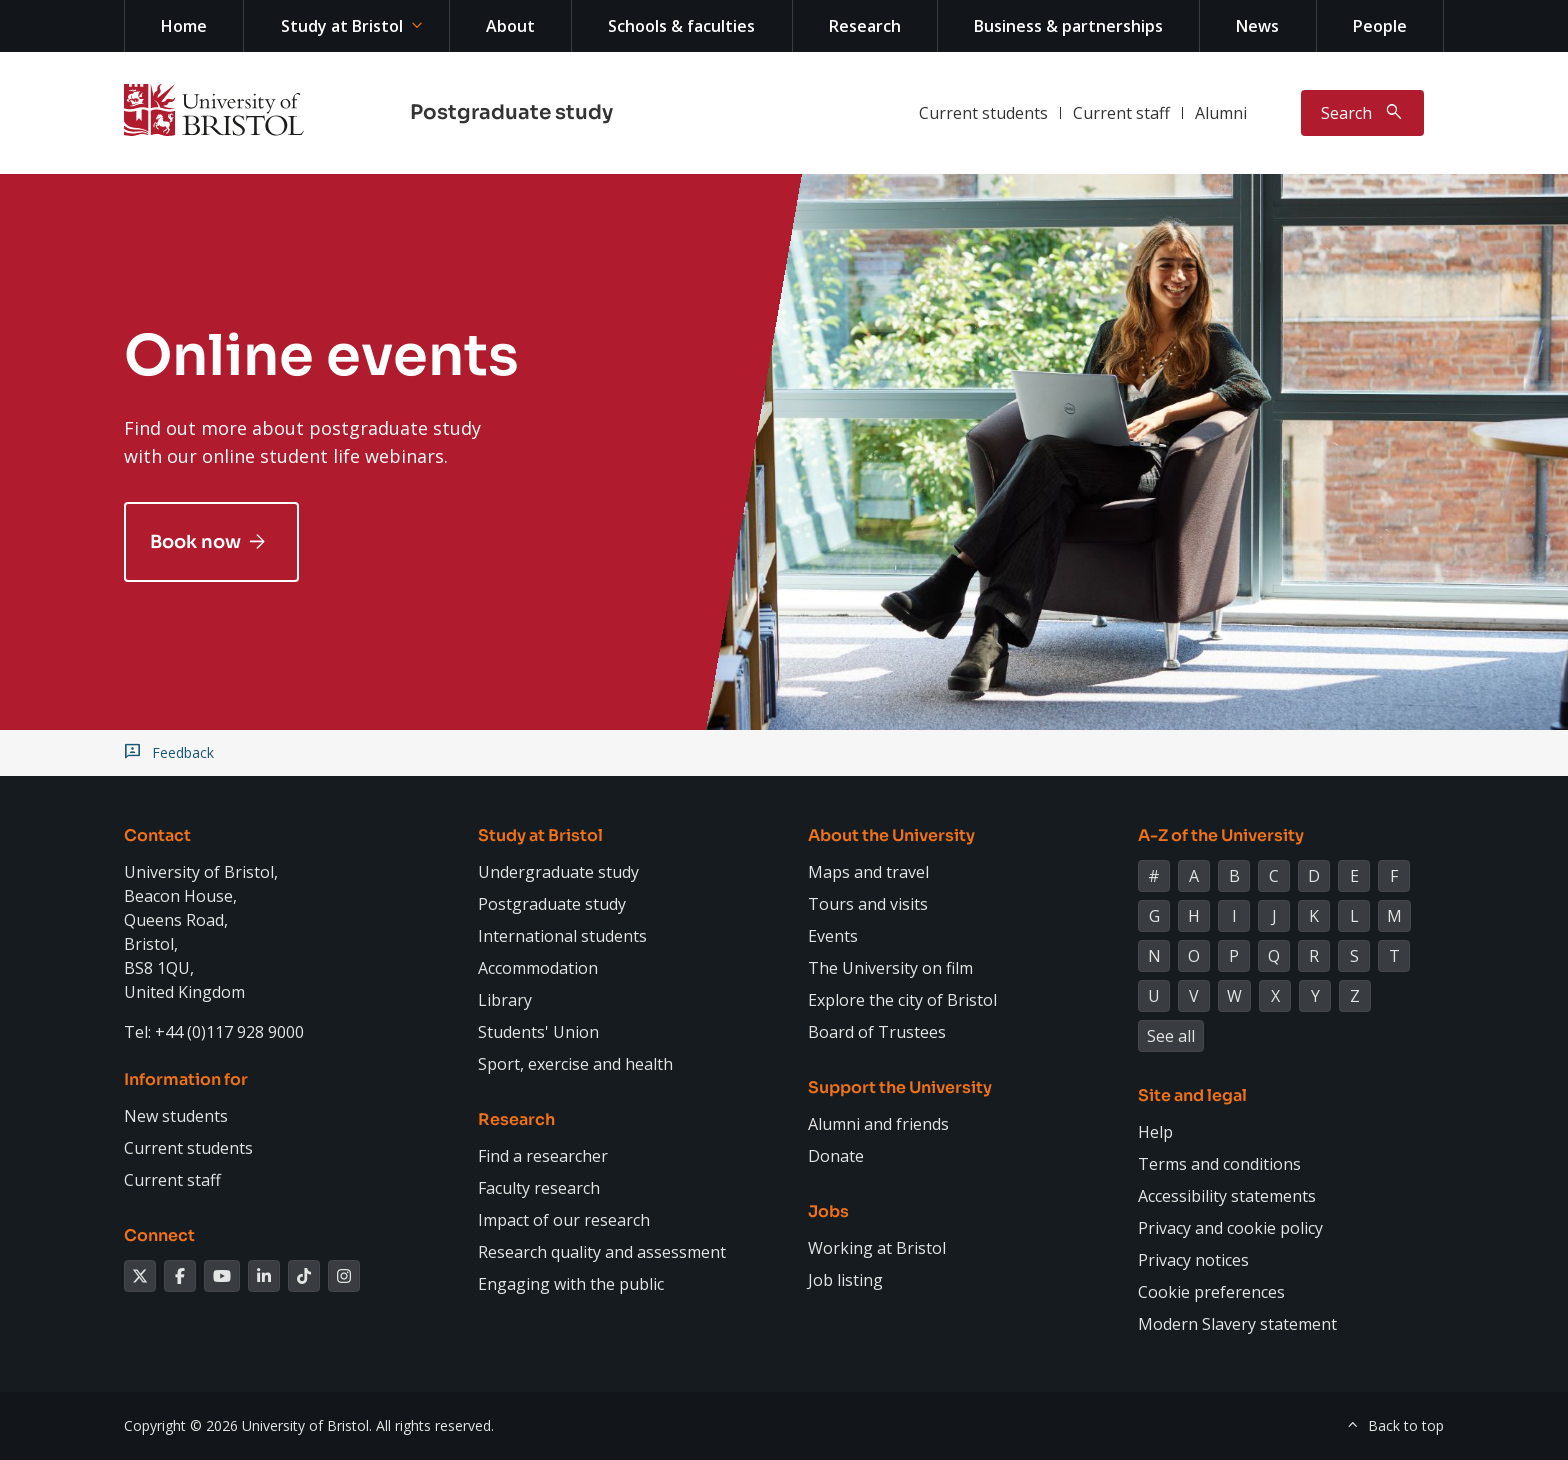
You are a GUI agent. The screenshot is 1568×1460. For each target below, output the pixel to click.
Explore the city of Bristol (902, 1000)
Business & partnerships (1068, 26)
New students (176, 1116)
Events (833, 936)
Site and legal (1192, 1095)
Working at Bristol (877, 1248)
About (510, 26)
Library (505, 1000)
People (1380, 26)
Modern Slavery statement (1237, 1324)
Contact (157, 835)
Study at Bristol (342, 26)
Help (1155, 1132)
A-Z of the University (1221, 835)
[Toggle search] (1362, 113)
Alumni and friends (878, 1124)
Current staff (1121, 113)
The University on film (890, 968)
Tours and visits (868, 904)
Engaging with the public (571, 1284)
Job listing (845, 1280)
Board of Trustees (877, 1032)
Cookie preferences (1211, 1292)
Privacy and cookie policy (1230, 1228)
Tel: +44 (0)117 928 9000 (214, 1032)
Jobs (828, 1211)
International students (562, 936)
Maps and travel (868, 872)
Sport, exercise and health (575, 1064)
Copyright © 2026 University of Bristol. (248, 1425)
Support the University (900, 1087)
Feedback (183, 753)
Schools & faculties (681, 26)
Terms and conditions (1219, 1164)
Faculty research (539, 1188)
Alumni (1221, 113)
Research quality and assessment (602, 1252)
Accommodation (538, 968)
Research (865, 26)
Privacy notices (1193, 1260)
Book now (195, 542)
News (1257, 26)
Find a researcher (543, 1156)
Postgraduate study (511, 112)
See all (1171, 1036)
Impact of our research (564, 1220)
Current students (983, 113)
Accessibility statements (1227, 1196)
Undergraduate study (558, 872)
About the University (891, 835)
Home (184, 26)
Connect (159, 1235)
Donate (836, 1156)
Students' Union (538, 1032)
